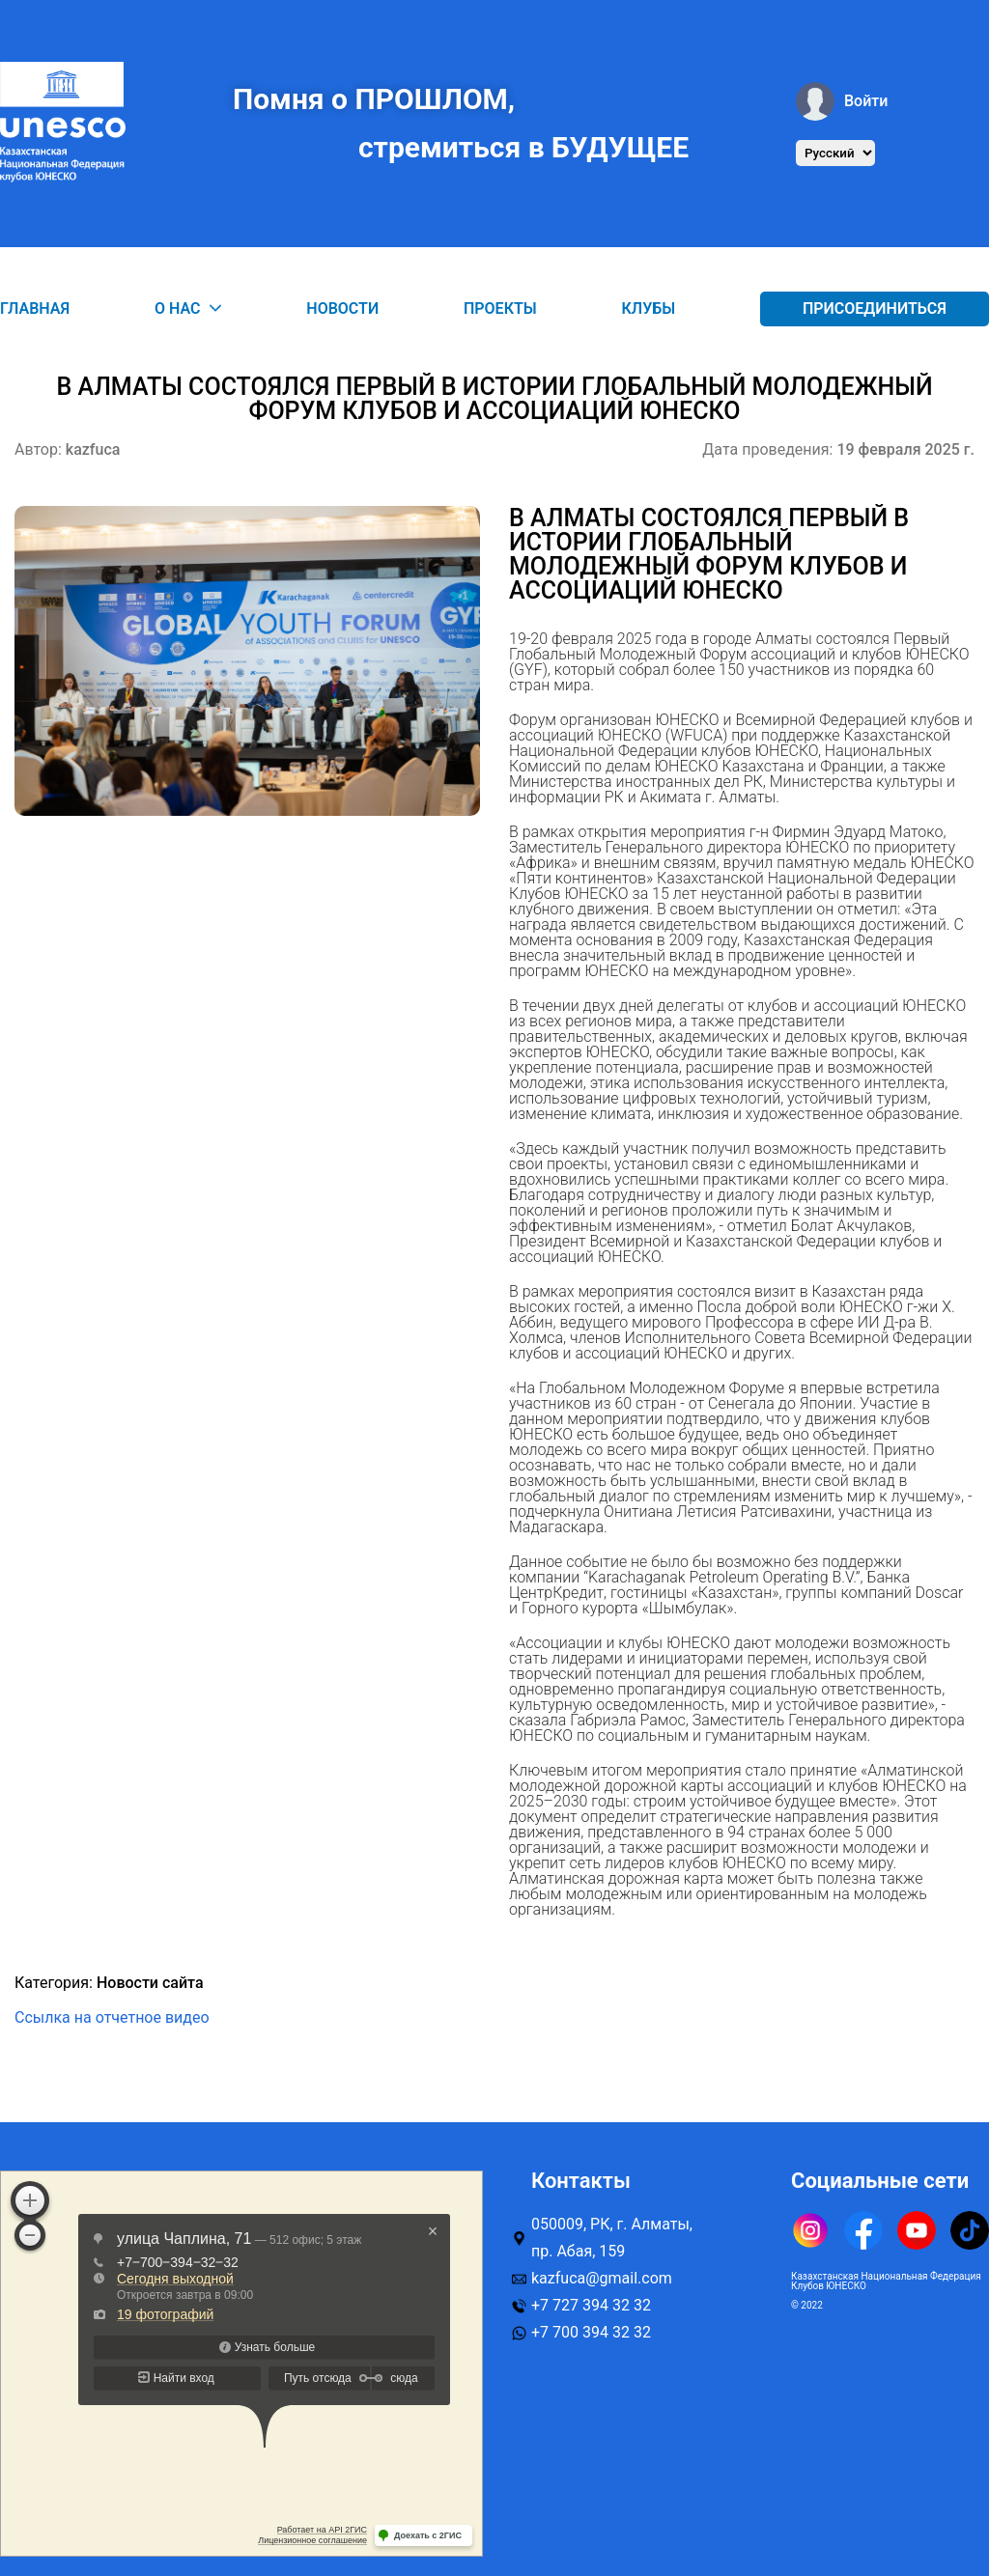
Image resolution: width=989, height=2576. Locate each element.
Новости (342, 308)
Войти (842, 101)
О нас (188, 309)
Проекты (500, 308)
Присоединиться (875, 308)
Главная (35, 308)
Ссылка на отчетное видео (112, 2017)
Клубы (649, 308)
